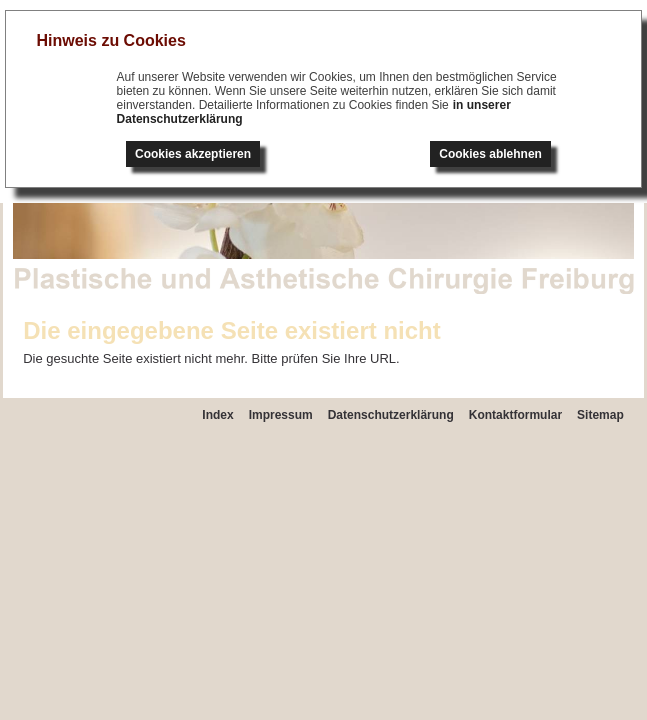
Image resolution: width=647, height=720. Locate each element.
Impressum (281, 415)
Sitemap (600, 415)
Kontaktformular (515, 415)
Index (217, 415)
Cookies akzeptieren (193, 154)
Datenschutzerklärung (391, 415)
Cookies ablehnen (490, 154)
